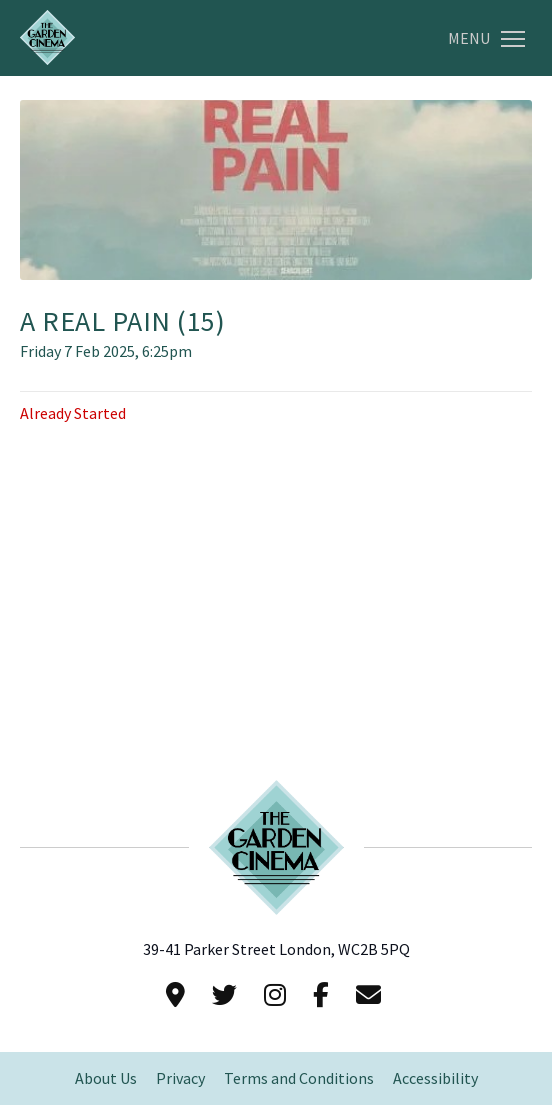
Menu (486, 38)
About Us (106, 1078)
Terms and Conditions (299, 1078)
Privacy (180, 1078)
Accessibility (435, 1078)
